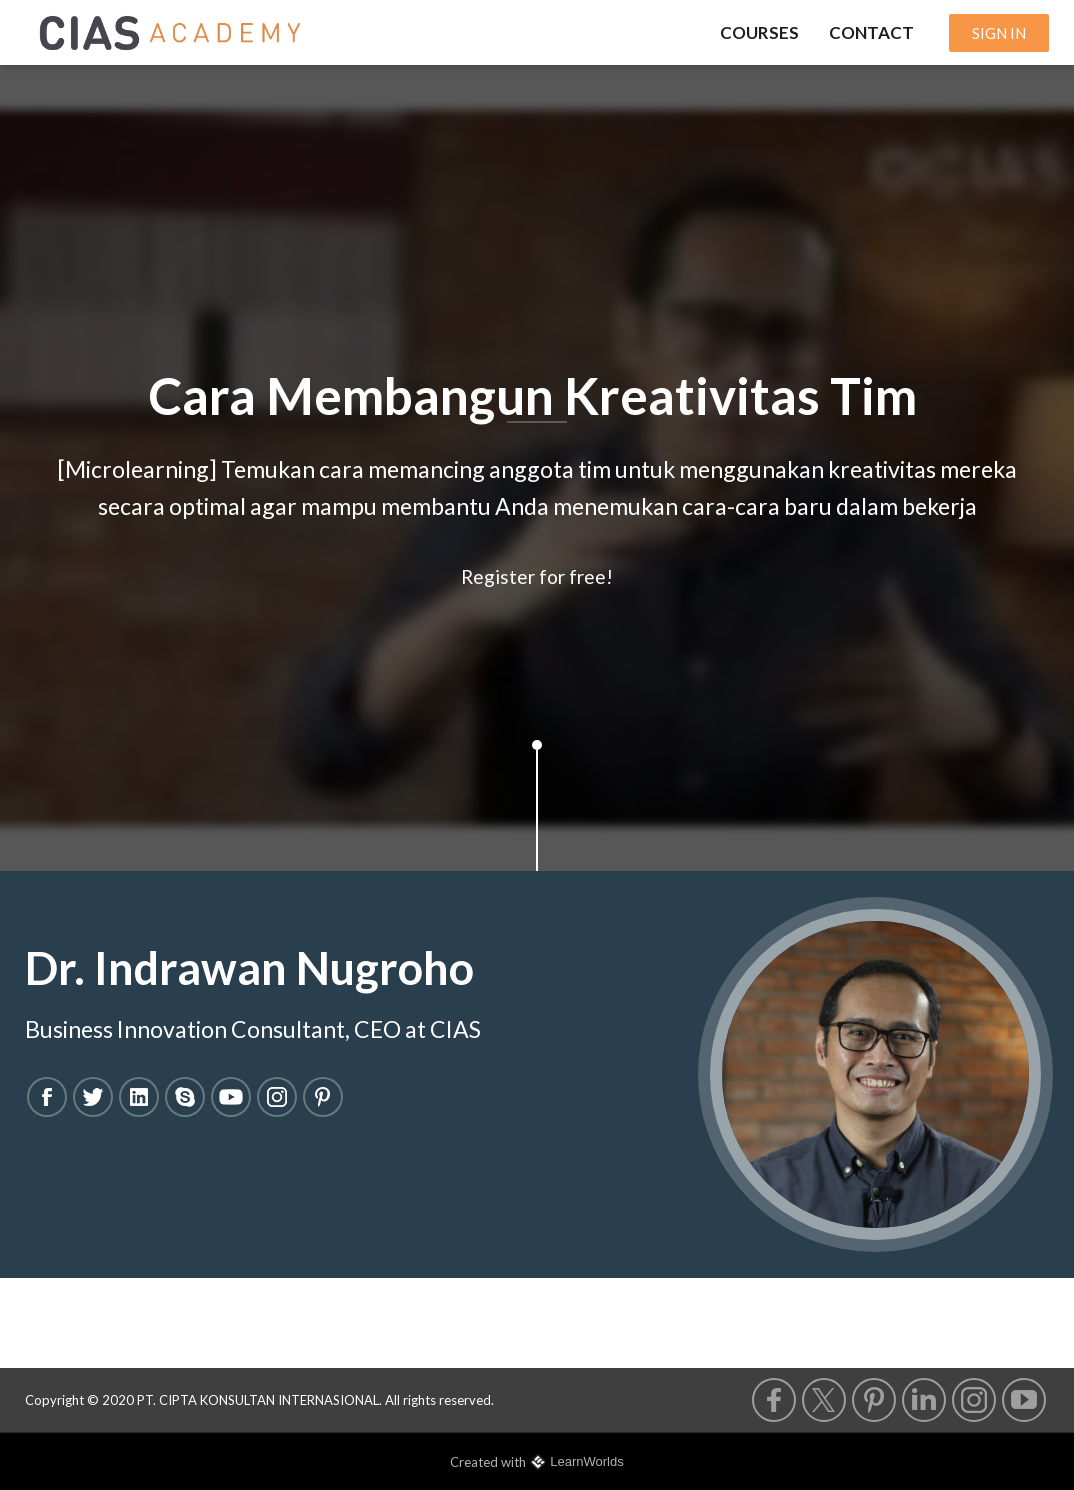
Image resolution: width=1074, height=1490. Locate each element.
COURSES (759, 32)
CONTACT (871, 32)
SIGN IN (999, 33)
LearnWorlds (586, 1461)
